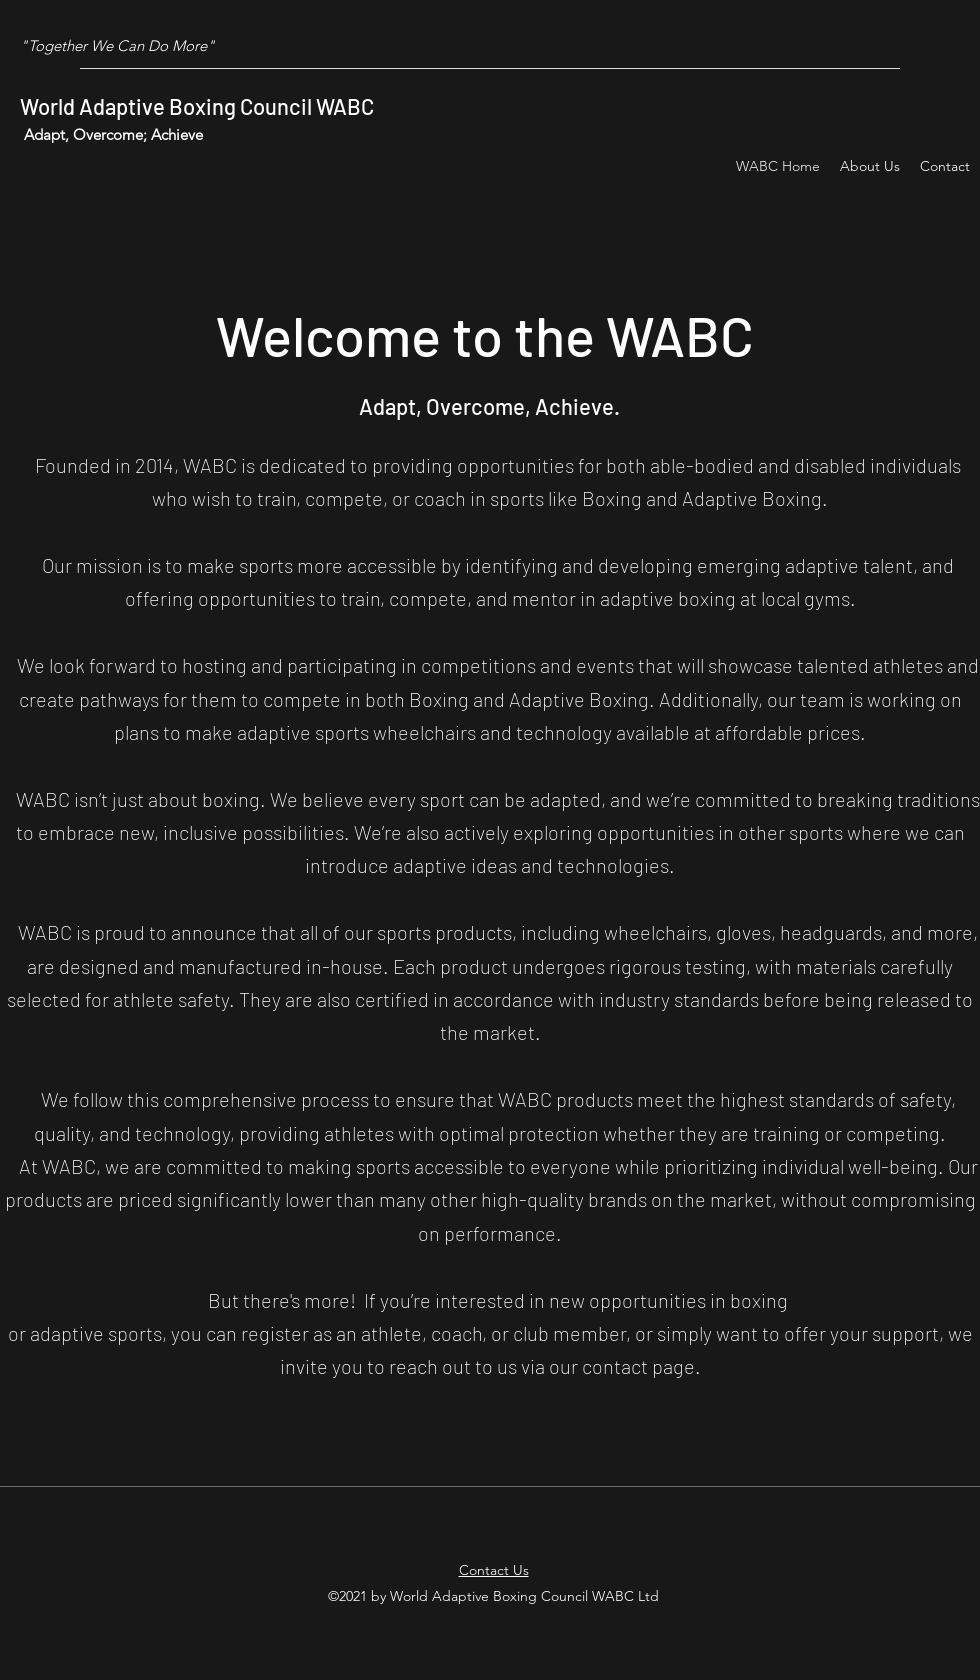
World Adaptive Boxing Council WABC (197, 106)
